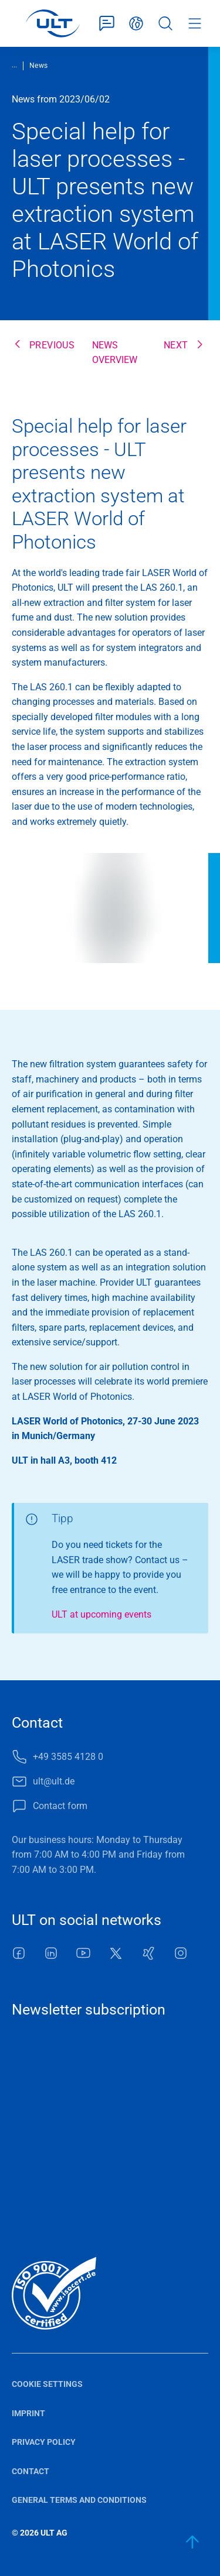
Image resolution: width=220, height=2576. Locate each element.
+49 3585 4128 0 (68, 1756)
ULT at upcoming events (101, 1614)
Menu (195, 23)
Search (165, 23)
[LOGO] (52, 23)
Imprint (28, 2413)
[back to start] (193, 2542)
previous (52, 345)
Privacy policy (44, 2442)
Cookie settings (47, 2384)
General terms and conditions (79, 2500)
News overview (114, 353)
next (176, 345)
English (136, 23)
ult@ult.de (54, 1781)
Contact (30, 2471)
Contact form (107, 23)
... (14, 65)
